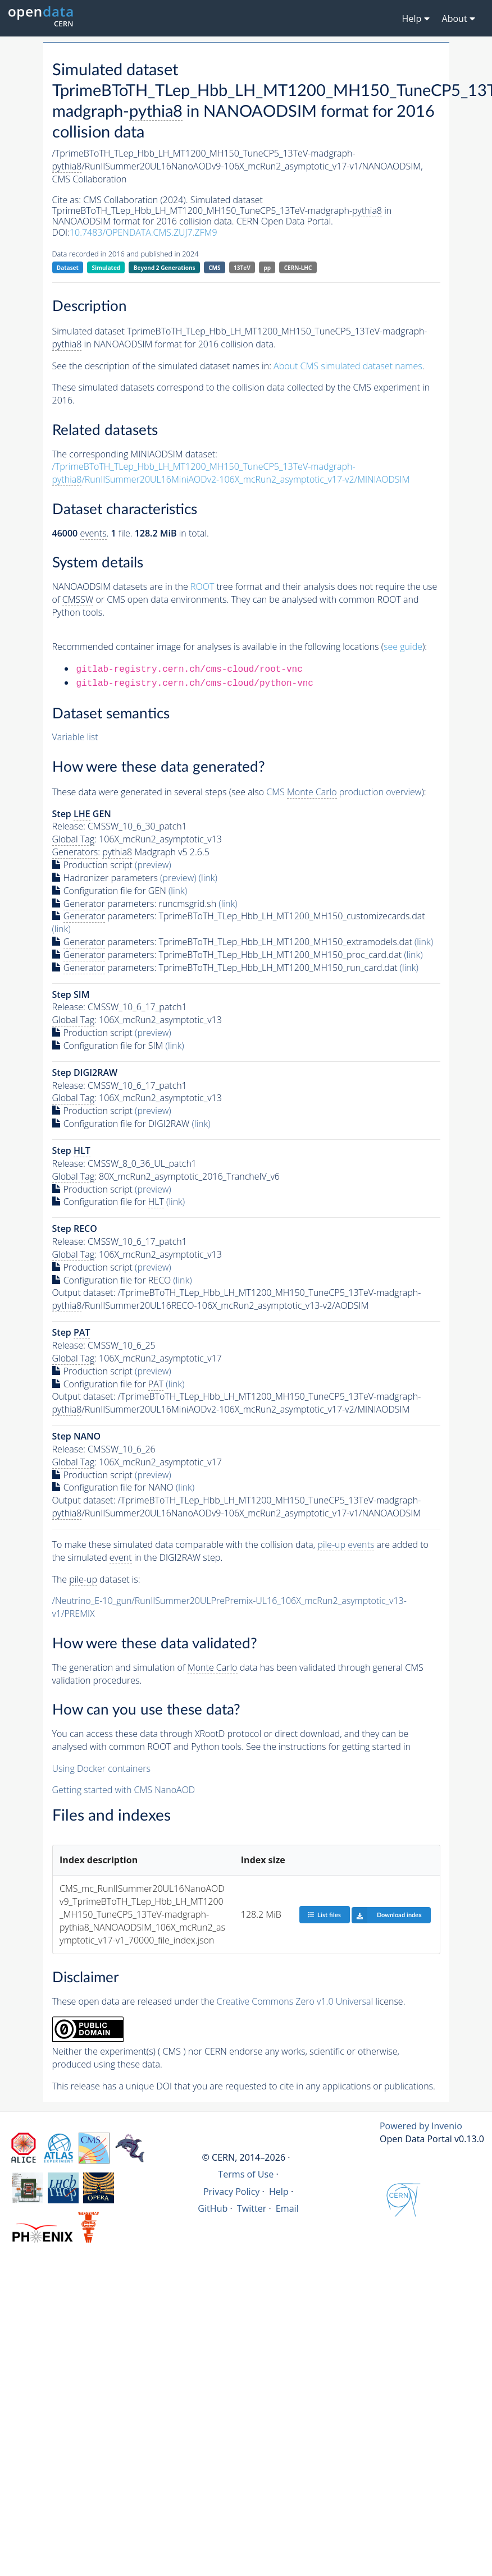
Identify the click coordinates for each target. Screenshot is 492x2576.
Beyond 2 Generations (164, 268)
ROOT (202, 586)
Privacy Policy (231, 2191)
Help (279, 2191)
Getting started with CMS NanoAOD (123, 1790)
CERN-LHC (298, 268)
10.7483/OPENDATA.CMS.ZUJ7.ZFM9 (143, 232)
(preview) (153, 865)
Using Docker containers (101, 1768)
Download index (387, 1915)
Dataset (68, 268)
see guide (403, 646)
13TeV (242, 268)
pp (267, 268)
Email (287, 2208)
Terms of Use (246, 2174)
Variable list (75, 737)
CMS (214, 268)
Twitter (252, 2208)
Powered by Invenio (421, 2126)
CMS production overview (343, 792)
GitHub (212, 2208)
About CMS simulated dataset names (348, 366)
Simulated (106, 268)
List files (324, 1914)
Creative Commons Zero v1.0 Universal (295, 2001)
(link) (208, 878)
